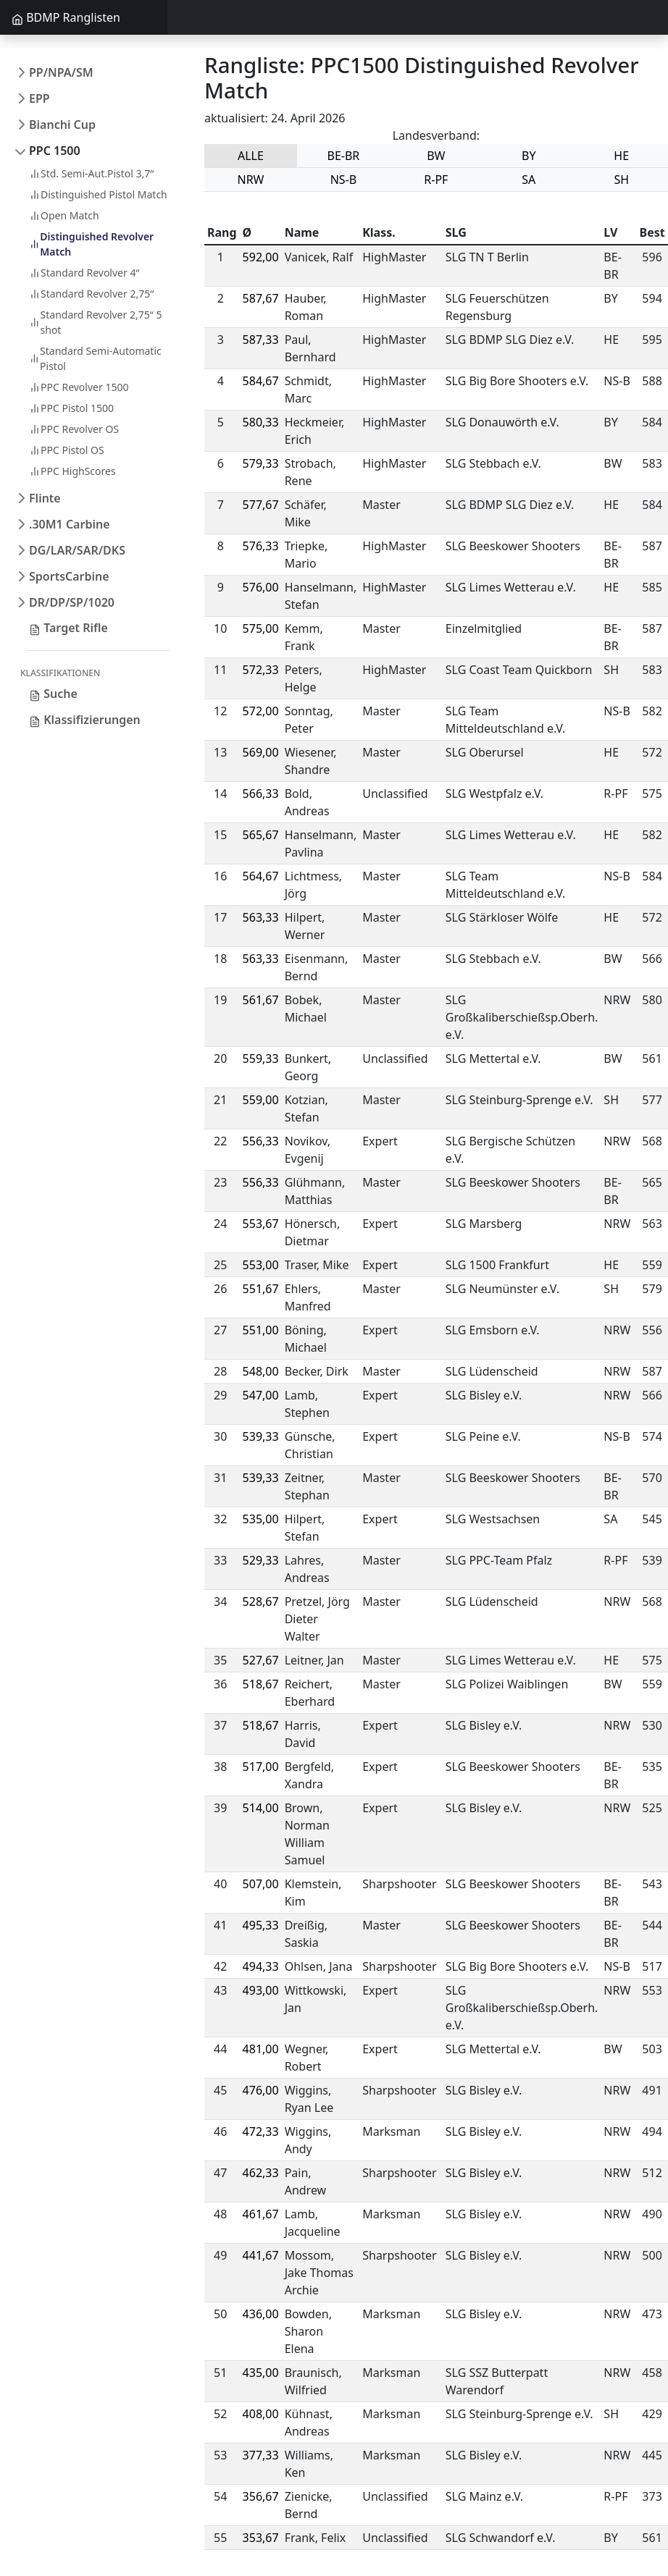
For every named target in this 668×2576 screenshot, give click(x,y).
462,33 (261, 2173)
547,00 (261, 1395)
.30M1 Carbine (69, 524)
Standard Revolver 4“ (84, 272)
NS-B (343, 180)
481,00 (261, 2049)
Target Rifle (68, 628)
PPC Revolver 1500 (78, 387)
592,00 (261, 257)
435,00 (261, 2373)
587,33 (261, 340)
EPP (39, 98)
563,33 (261, 917)
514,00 (261, 1808)
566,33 (261, 793)
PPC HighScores (72, 471)
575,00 (261, 628)
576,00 (261, 587)
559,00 (261, 1100)
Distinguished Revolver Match (91, 244)
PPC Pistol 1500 (71, 408)
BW (436, 156)
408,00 (261, 2414)
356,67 (261, 2496)
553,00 (261, 1265)
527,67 (261, 1660)
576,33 (261, 546)
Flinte (45, 498)
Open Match (64, 215)
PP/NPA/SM (61, 72)
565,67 (261, 835)
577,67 (261, 505)
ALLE (251, 156)
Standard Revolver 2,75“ (91, 293)
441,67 (261, 2255)
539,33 (261, 1436)
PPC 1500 (54, 151)
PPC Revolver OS (74, 429)
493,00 (261, 1990)
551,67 (261, 1289)
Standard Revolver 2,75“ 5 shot (95, 322)
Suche (53, 694)
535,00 (261, 1519)
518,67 (261, 1684)
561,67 (261, 1000)
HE (621, 156)
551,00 (261, 1330)
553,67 (261, 1224)
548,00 (261, 1371)
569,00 (261, 752)
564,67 (261, 876)
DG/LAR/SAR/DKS (77, 550)
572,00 (261, 711)
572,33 (261, 670)
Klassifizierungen (85, 720)
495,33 (261, 1925)
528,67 (261, 1601)
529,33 (261, 1560)
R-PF (436, 180)
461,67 (261, 2214)
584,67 (261, 381)
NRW (250, 180)
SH (621, 180)
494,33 (261, 1966)
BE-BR (343, 156)
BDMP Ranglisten (66, 17)
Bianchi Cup (62, 124)
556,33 (261, 1141)
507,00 (261, 1884)
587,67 (261, 298)
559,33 (261, 1058)
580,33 (261, 422)
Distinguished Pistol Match (98, 194)
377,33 (261, 2455)
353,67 (261, 2538)
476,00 (261, 2090)
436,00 (261, 2314)
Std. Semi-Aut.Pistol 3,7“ (91, 173)
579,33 (261, 463)
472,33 (261, 2131)
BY (528, 156)
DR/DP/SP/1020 (71, 602)
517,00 (261, 1767)
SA (528, 180)
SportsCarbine (69, 576)
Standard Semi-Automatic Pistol (95, 358)
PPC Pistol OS (66, 450)
